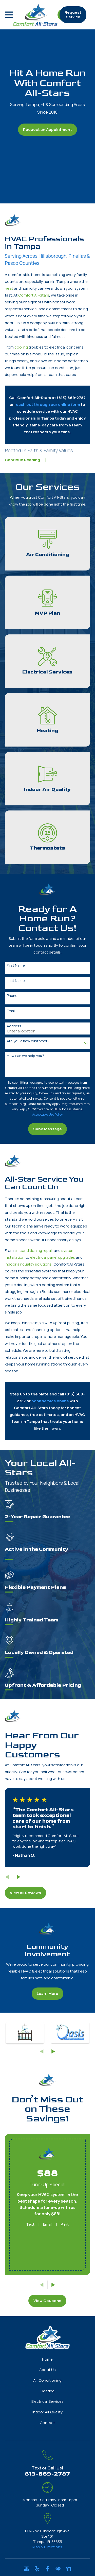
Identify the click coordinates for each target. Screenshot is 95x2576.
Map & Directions (47, 2547)
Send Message (47, 1129)
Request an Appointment (47, 129)
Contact (47, 2422)
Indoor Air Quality (47, 2412)
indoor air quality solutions (28, 1264)
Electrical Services (47, 2401)
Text (30, 2224)
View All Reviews (25, 1892)
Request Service (73, 15)
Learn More (47, 1993)
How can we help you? (25, 1056)
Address (14, 1026)
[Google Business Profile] (26, 2568)
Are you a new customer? (28, 1041)
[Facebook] (47, 2568)
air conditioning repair (34, 1250)
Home (47, 2359)
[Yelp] (37, 2568)
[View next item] (18, 1877)
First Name (16, 965)
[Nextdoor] (68, 2568)
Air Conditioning (47, 2380)
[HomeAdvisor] (58, 2568)
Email (11, 1011)
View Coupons (47, 2300)
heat (9, 288)
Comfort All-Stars (33, 295)
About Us (47, 2370)
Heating (47, 2391)
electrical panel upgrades (53, 1257)
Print (65, 2224)
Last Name (16, 981)
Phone (12, 996)
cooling (21, 347)
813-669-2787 (47, 2473)
